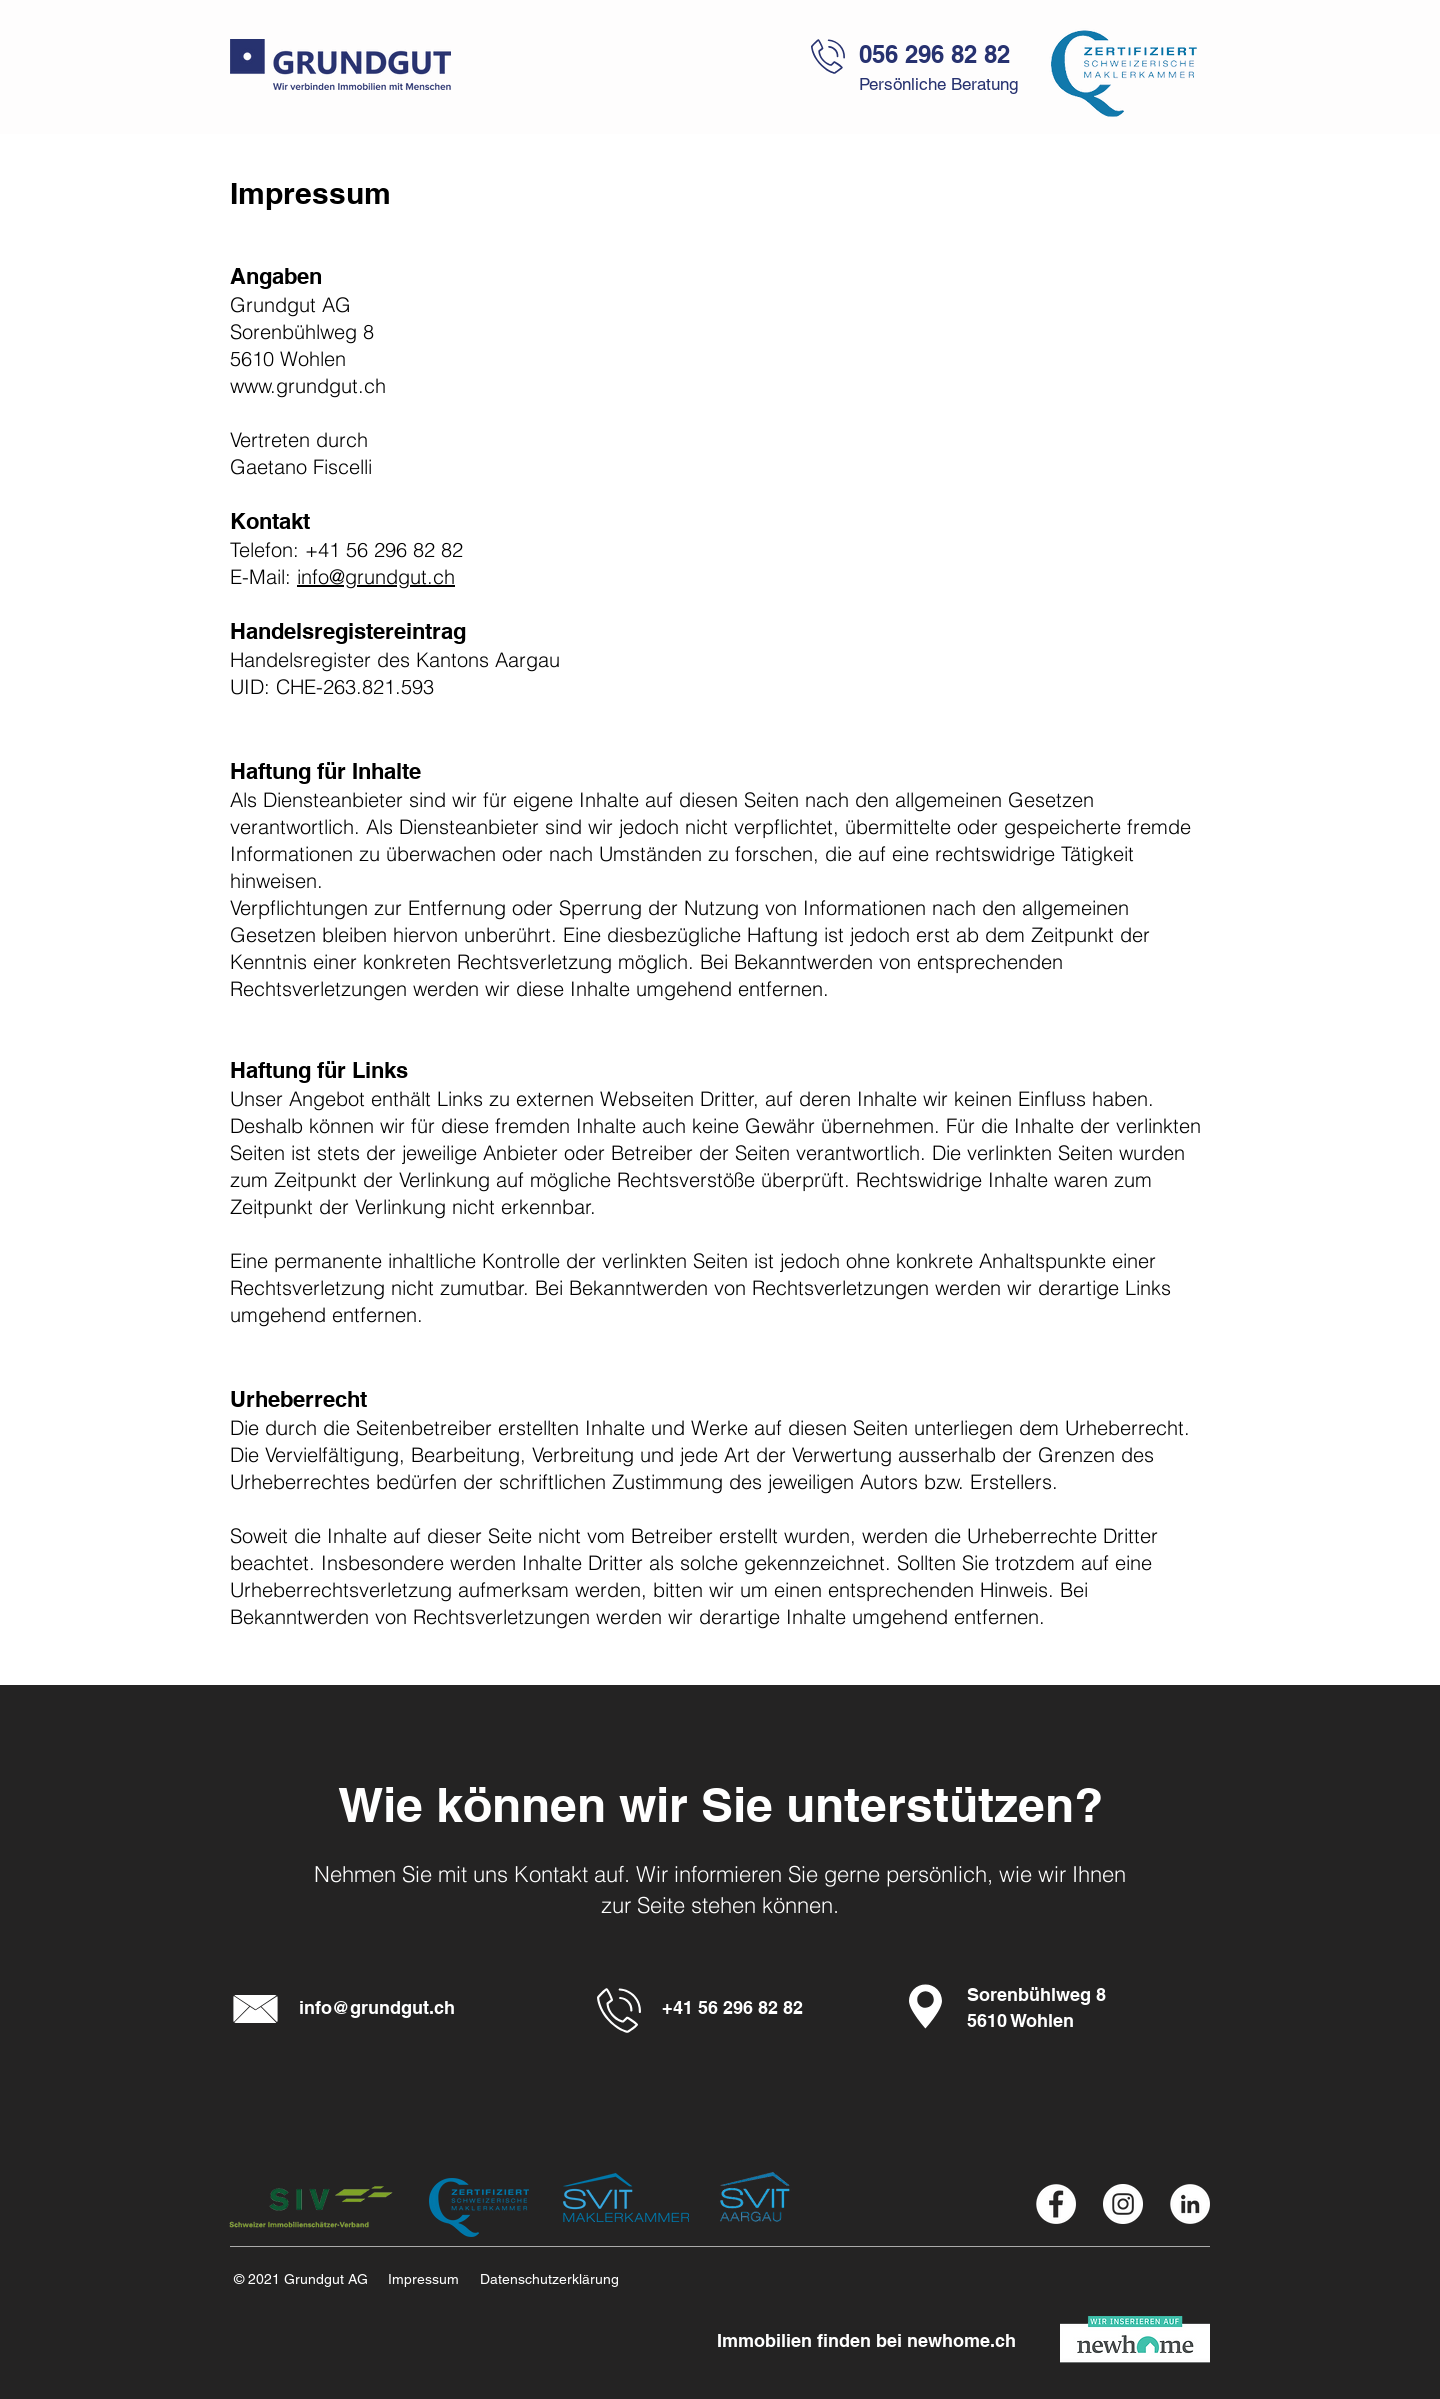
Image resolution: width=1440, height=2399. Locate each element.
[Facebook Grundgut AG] (1056, 2204)
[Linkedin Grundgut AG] (1190, 2204)
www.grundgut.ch (308, 385)
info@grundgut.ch (376, 576)
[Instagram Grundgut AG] (1123, 2204)
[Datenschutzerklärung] (564, 2279)
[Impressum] (431, 2279)
